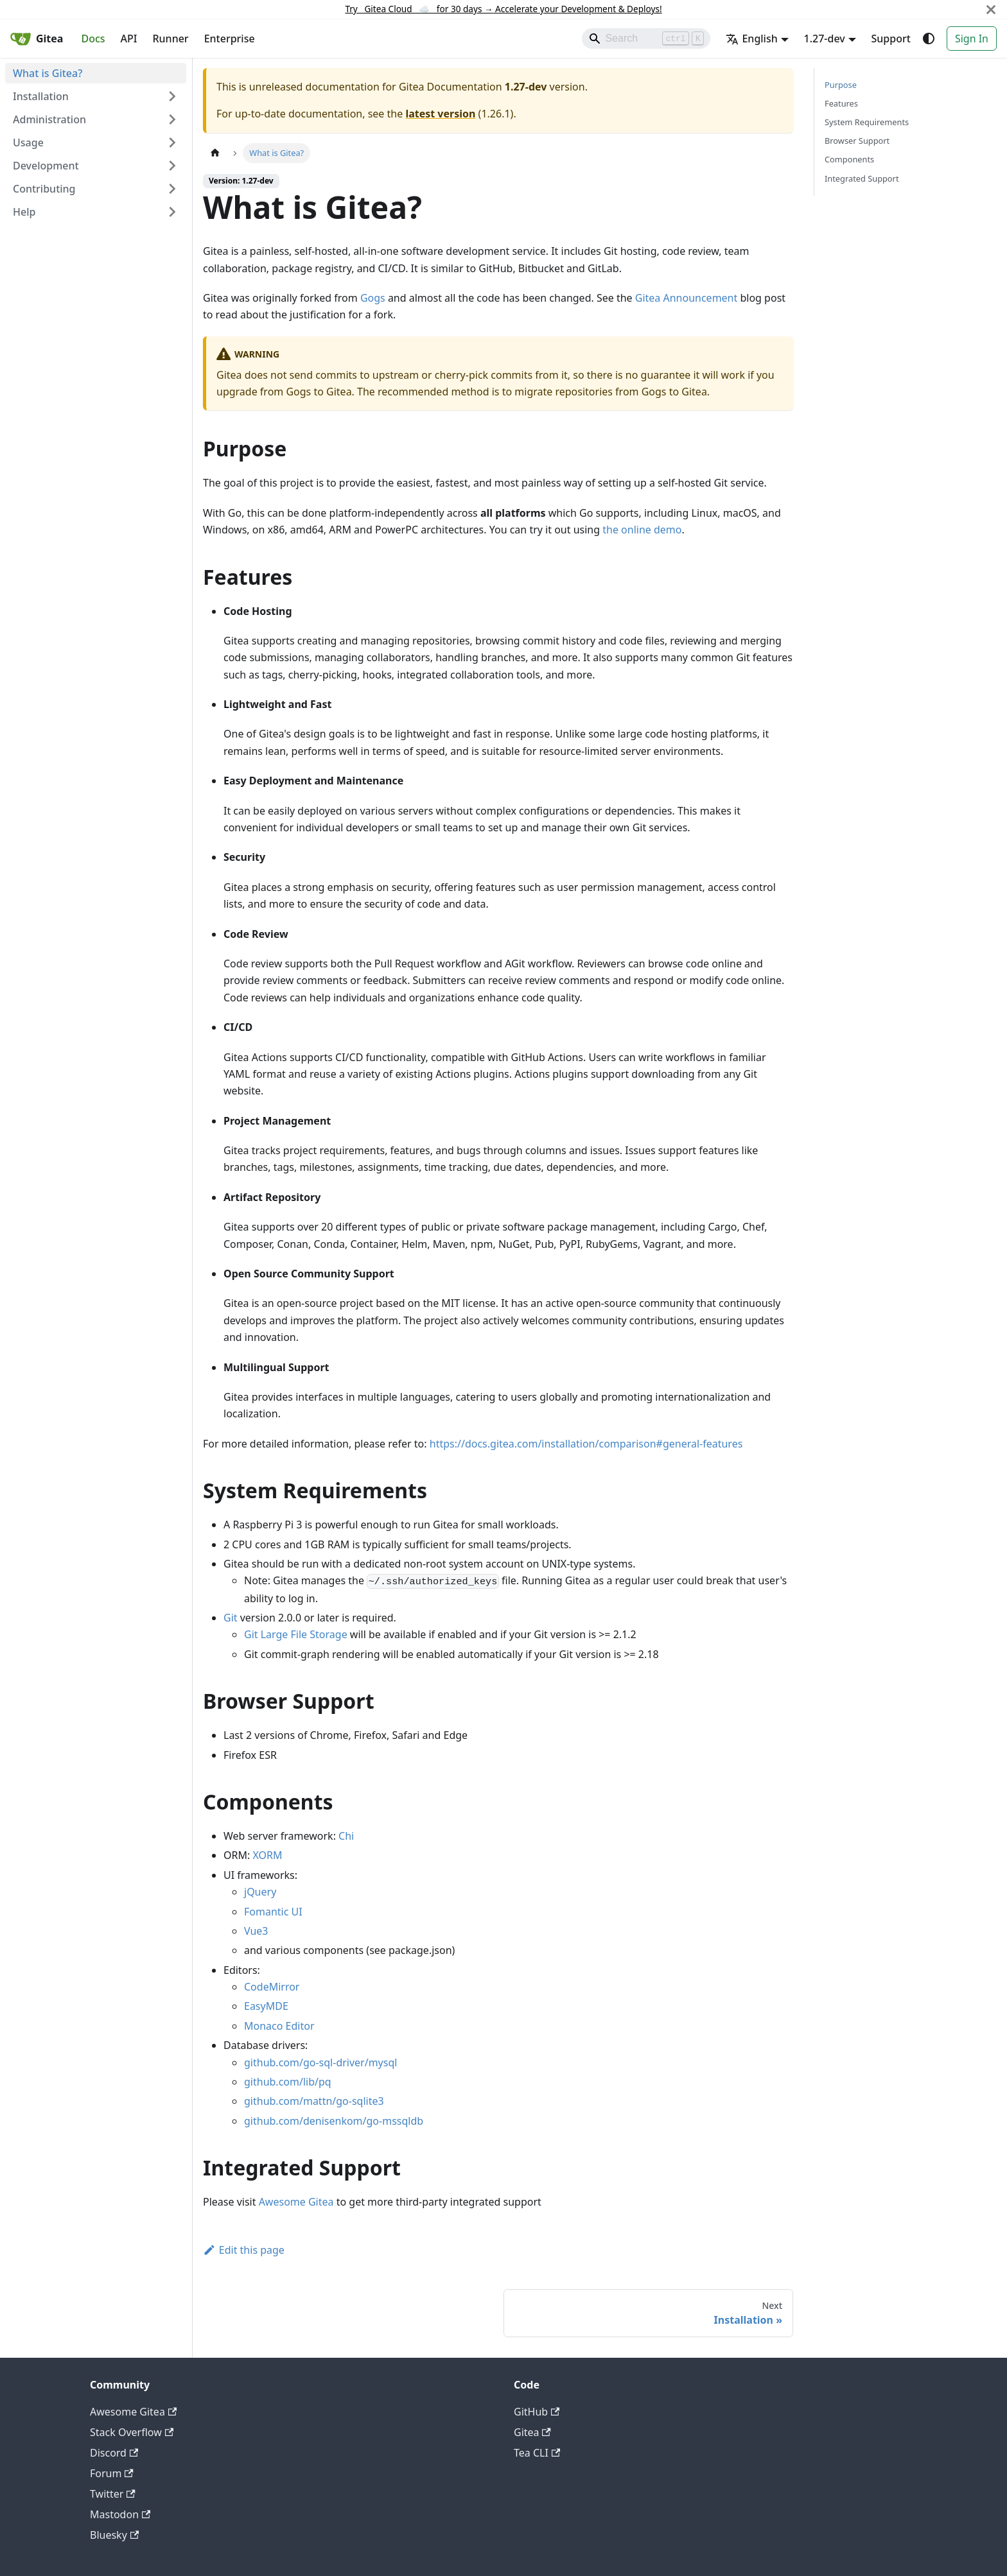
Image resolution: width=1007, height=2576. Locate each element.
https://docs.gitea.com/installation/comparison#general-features (586, 1444)
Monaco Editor (279, 2026)
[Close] (991, 9)
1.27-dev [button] (824, 38)
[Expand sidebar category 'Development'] (172, 165)
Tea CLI (537, 2453)
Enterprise (229, 38)
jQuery (260, 1892)
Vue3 (256, 1931)
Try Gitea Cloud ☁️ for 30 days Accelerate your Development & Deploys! (503, 9)
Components (849, 159)
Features (841, 103)
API (129, 38)
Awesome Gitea (296, 2202)
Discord (114, 2453)
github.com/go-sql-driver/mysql (320, 2062)
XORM (267, 1855)
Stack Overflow (131, 2432)
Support (891, 38)
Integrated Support (862, 178)
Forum (112, 2473)
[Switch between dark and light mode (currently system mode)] (928, 38)
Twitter (113, 2494)
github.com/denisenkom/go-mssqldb (333, 2121)
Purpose (841, 85)
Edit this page (244, 2250)
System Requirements (867, 122)
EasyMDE (266, 2006)
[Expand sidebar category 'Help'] (172, 212)
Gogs (372, 298)
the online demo (641, 530)
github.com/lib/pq (287, 2082)
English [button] (751, 38)
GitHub (536, 2412)
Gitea (532, 2432)
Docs (93, 38)
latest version (440, 114)
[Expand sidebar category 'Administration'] (172, 119)
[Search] (646, 38)
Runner (170, 38)
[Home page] (215, 153)
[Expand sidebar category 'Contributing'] (172, 188)
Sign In (971, 38)
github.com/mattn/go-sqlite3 (314, 2101)
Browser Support (857, 140)
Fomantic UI (273, 1912)
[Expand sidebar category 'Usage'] (172, 142)
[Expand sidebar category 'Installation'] (172, 96)
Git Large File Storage (295, 1634)
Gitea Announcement (686, 298)
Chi (346, 1836)
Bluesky (114, 2535)
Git (230, 1618)
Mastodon (120, 2514)
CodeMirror (271, 1987)
